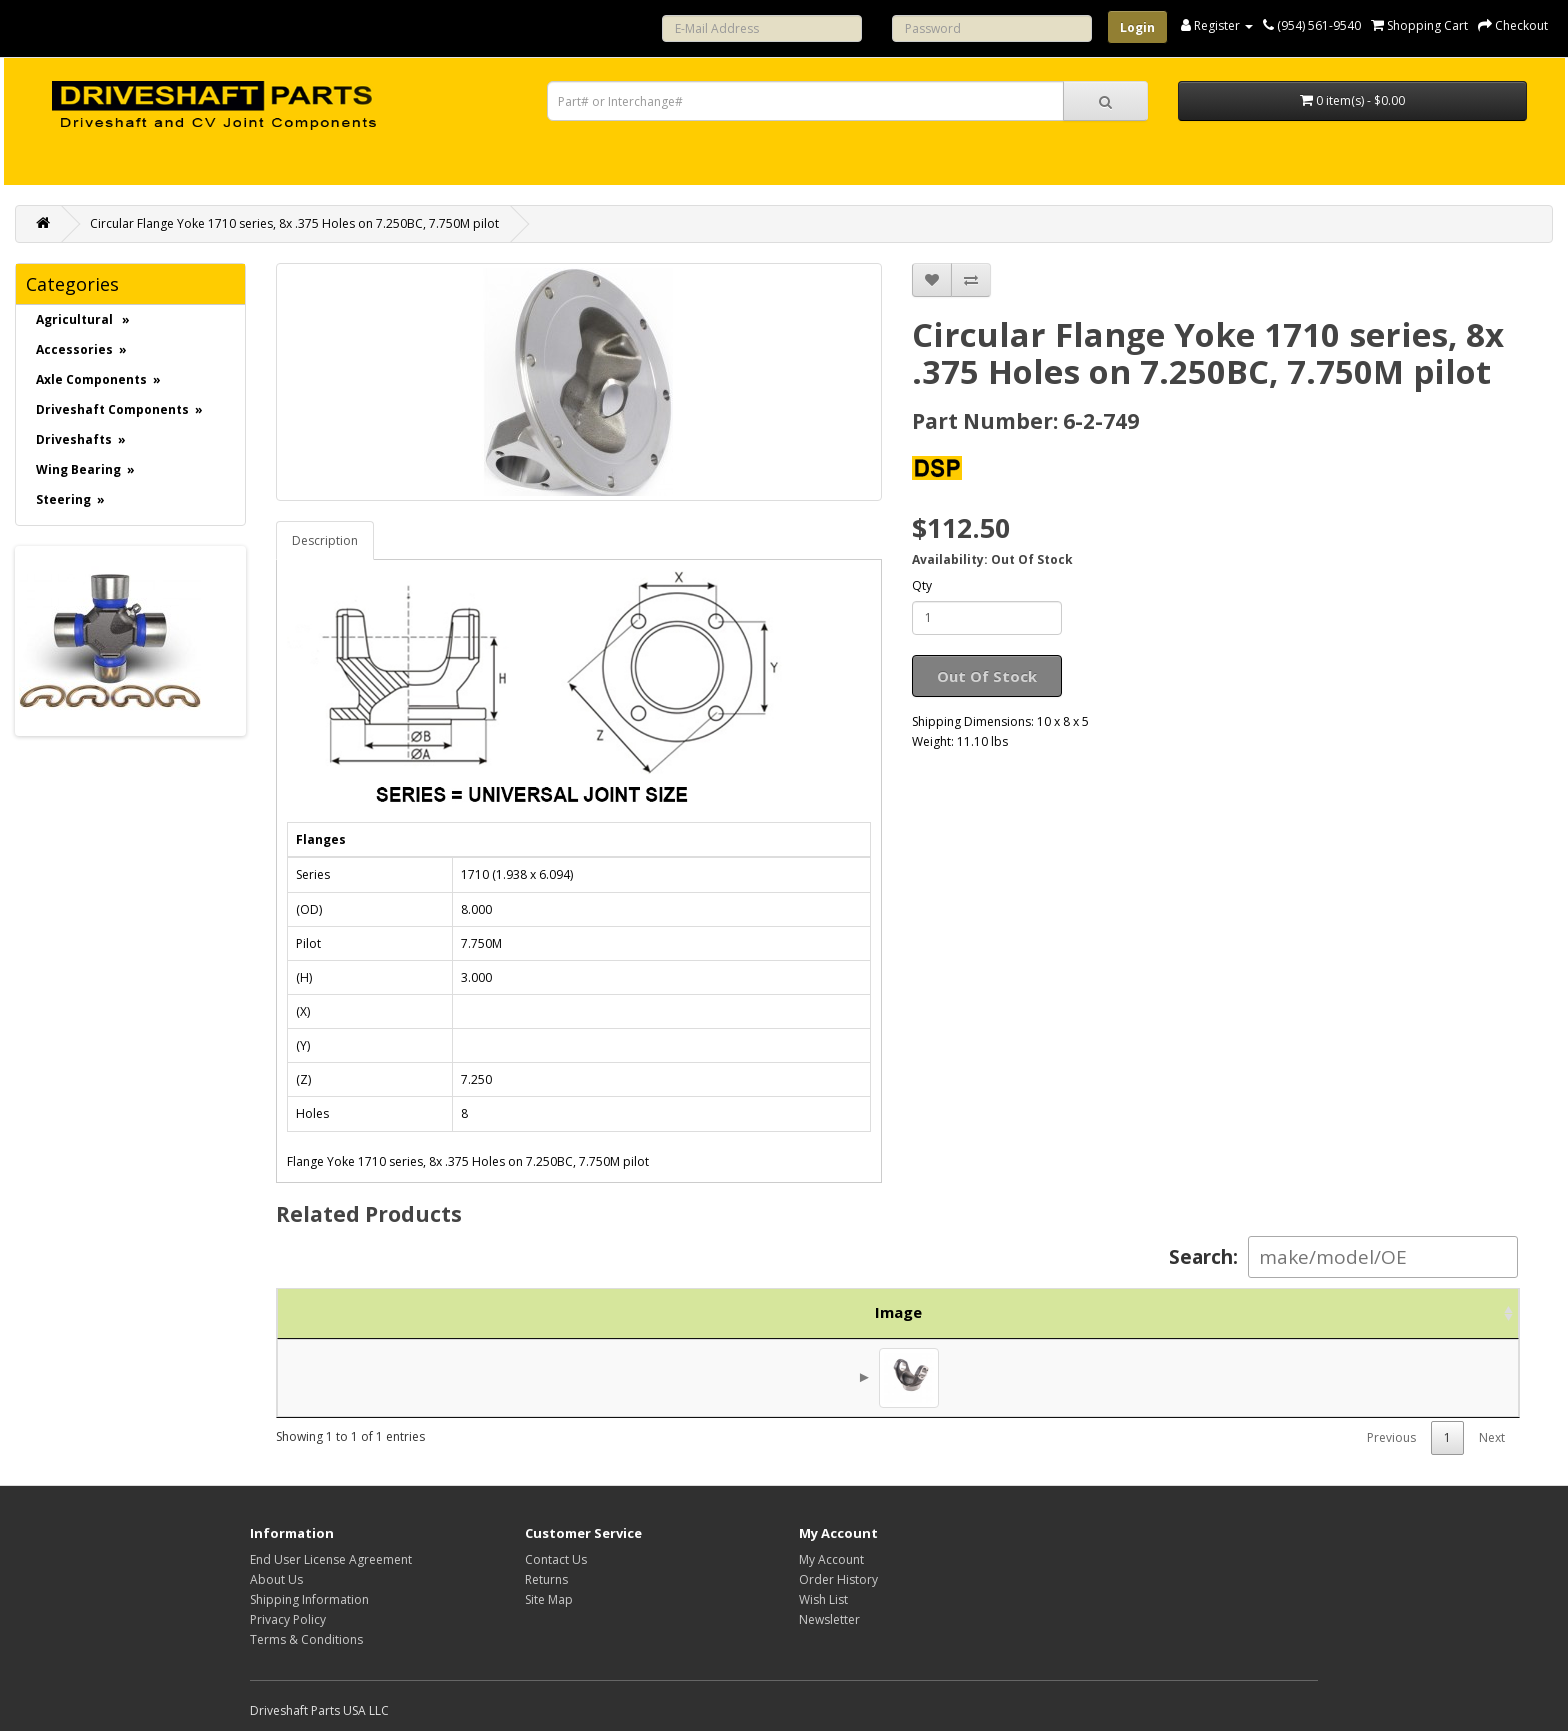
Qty (922, 585)
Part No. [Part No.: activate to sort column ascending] (468, 1312)
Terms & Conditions (306, 1639)
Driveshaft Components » (119, 409)
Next (1492, 1437)
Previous (1391, 1437)
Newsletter (829, 1619)
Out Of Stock (987, 676)
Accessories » (81, 349)
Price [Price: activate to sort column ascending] (1290, 1312)
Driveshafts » (81, 439)
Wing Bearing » (85, 469)
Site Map (549, 1599)
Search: (1343, 1257)
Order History (838, 1579)
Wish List (823, 1599)
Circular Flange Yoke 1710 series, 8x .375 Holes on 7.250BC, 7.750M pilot (294, 223)
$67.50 (1323, 1377)
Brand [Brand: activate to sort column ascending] (1144, 1312)
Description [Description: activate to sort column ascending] (815, 1312)
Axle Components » (98, 379)
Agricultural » (83, 319)
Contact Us (556, 1559)
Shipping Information (309, 1599)
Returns (546, 1579)
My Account (831, 1559)
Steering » (70, 499)
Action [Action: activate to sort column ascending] (1438, 1312)
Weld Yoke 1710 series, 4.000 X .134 (699, 1377)
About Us (276, 1579)
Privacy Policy (288, 1619)
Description (325, 540)
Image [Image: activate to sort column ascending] (326, 1312)
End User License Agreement (331, 1559)
